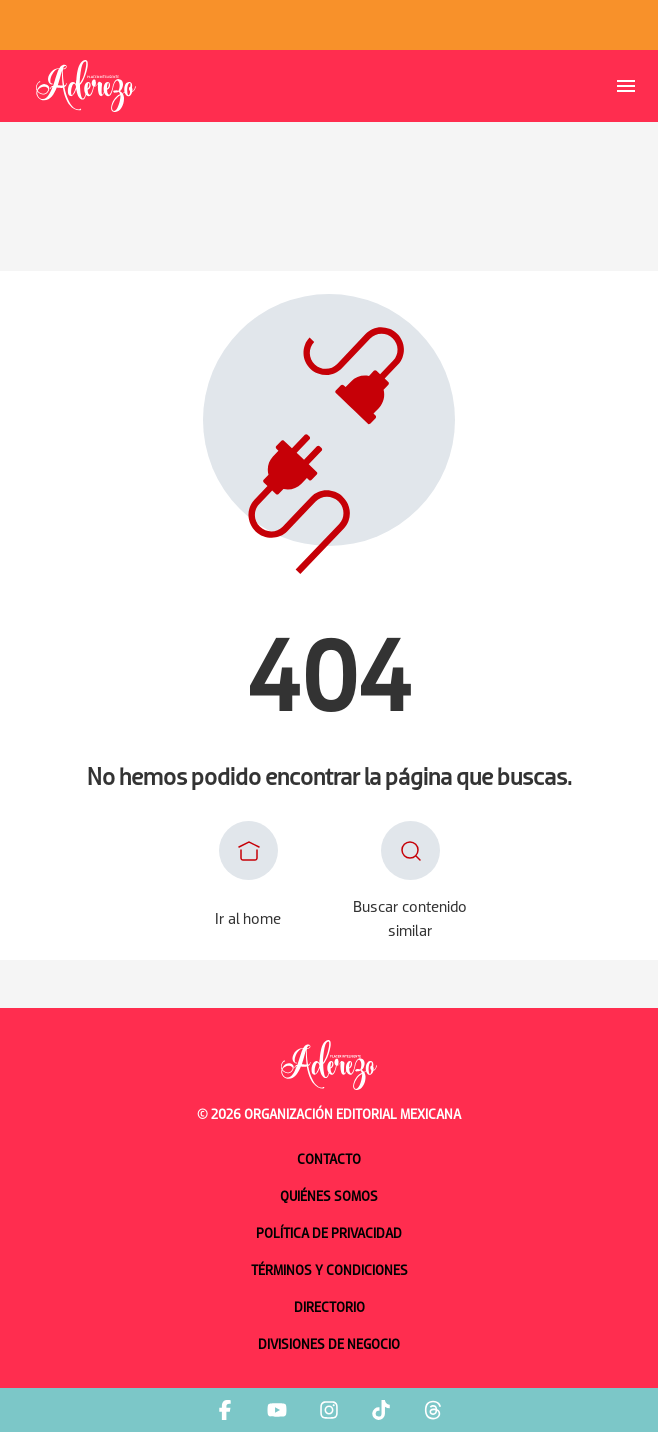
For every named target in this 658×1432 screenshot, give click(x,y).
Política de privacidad (329, 1234)
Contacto (329, 1160)
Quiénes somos (329, 1197)
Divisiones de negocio (329, 1345)
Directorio (329, 1308)
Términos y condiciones (329, 1271)
